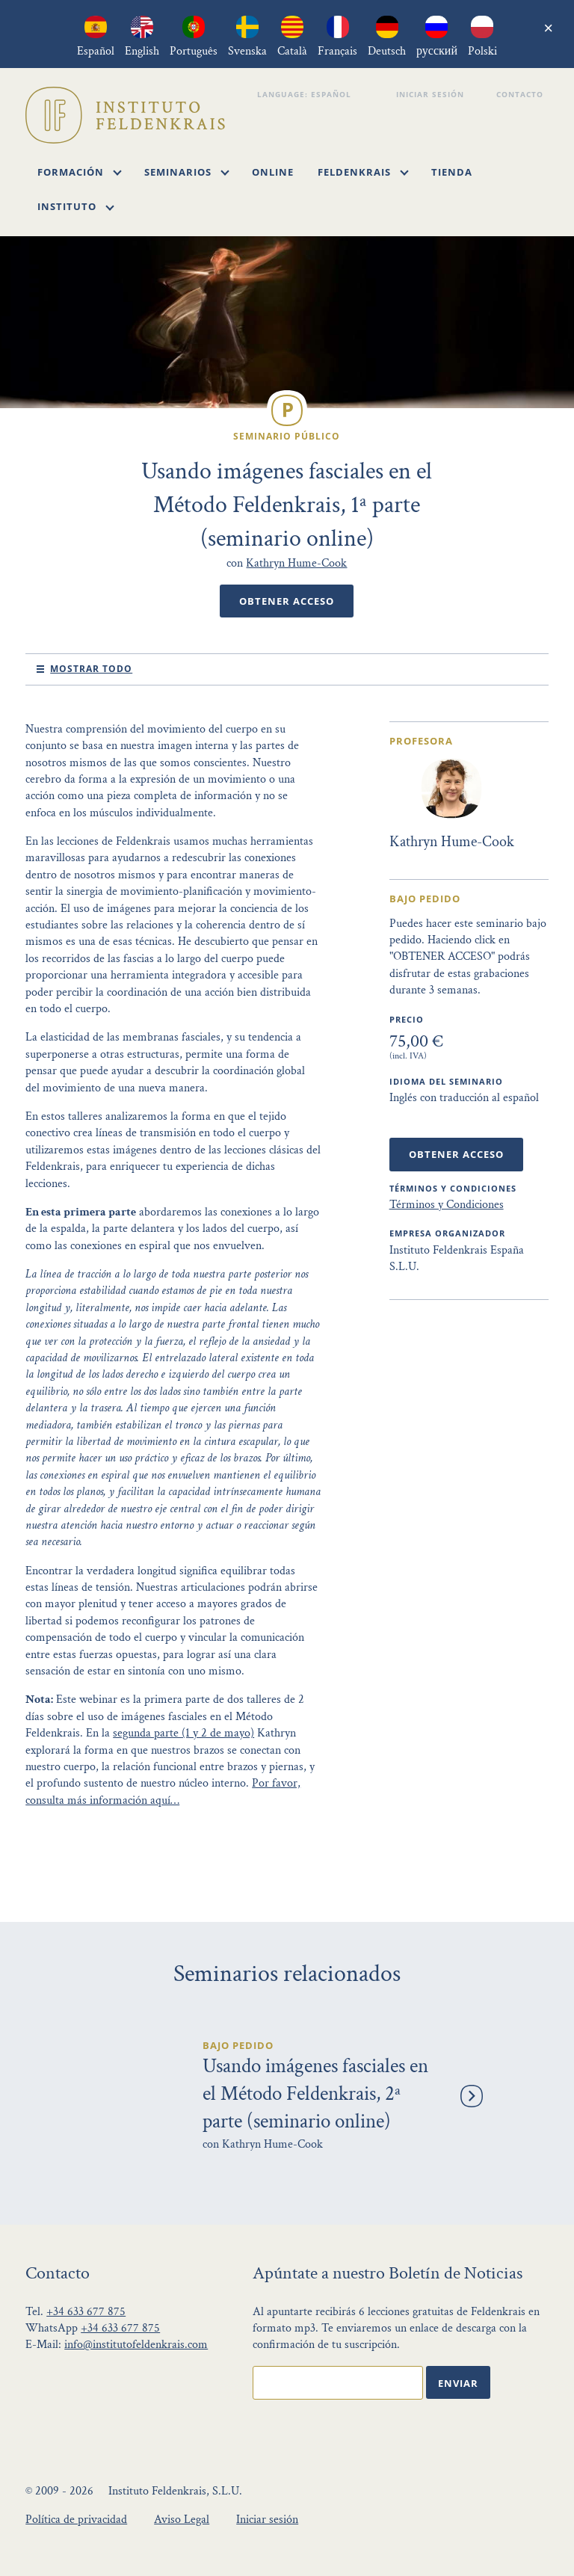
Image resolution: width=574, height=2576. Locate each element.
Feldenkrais (363, 172)
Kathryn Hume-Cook (296, 563)
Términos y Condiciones (446, 1204)
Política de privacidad (76, 2519)
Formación (79, 172)
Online (273, 172)
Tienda (451, 172)
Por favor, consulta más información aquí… (162, 1791)
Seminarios (186, 172)
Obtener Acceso (286, 601)
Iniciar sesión (432, 94)
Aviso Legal (181, 2519)
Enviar (458, 2383)
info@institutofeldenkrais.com (136, 2344)
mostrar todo (91, 668)
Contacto (522, 94)
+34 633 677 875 (86, 2312)
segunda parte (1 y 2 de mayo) (183, 1733)
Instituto (75, 206)
